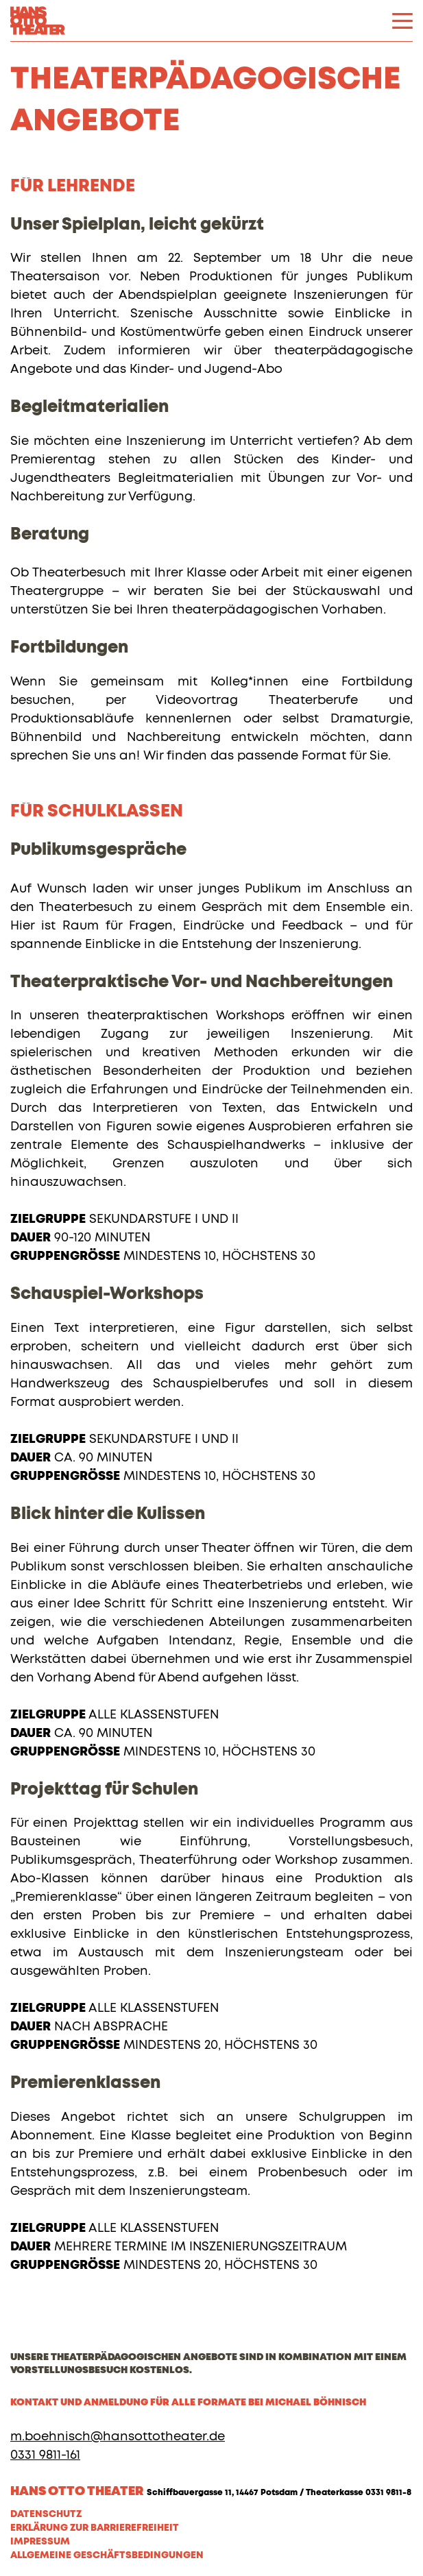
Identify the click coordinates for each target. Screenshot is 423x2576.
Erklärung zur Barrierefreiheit (94, 2528)
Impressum (40, 2542)
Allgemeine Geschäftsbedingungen (107, 2555)
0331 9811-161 (45, 2455)
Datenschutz (46, 2514)
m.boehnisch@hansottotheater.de (117, 2437)
